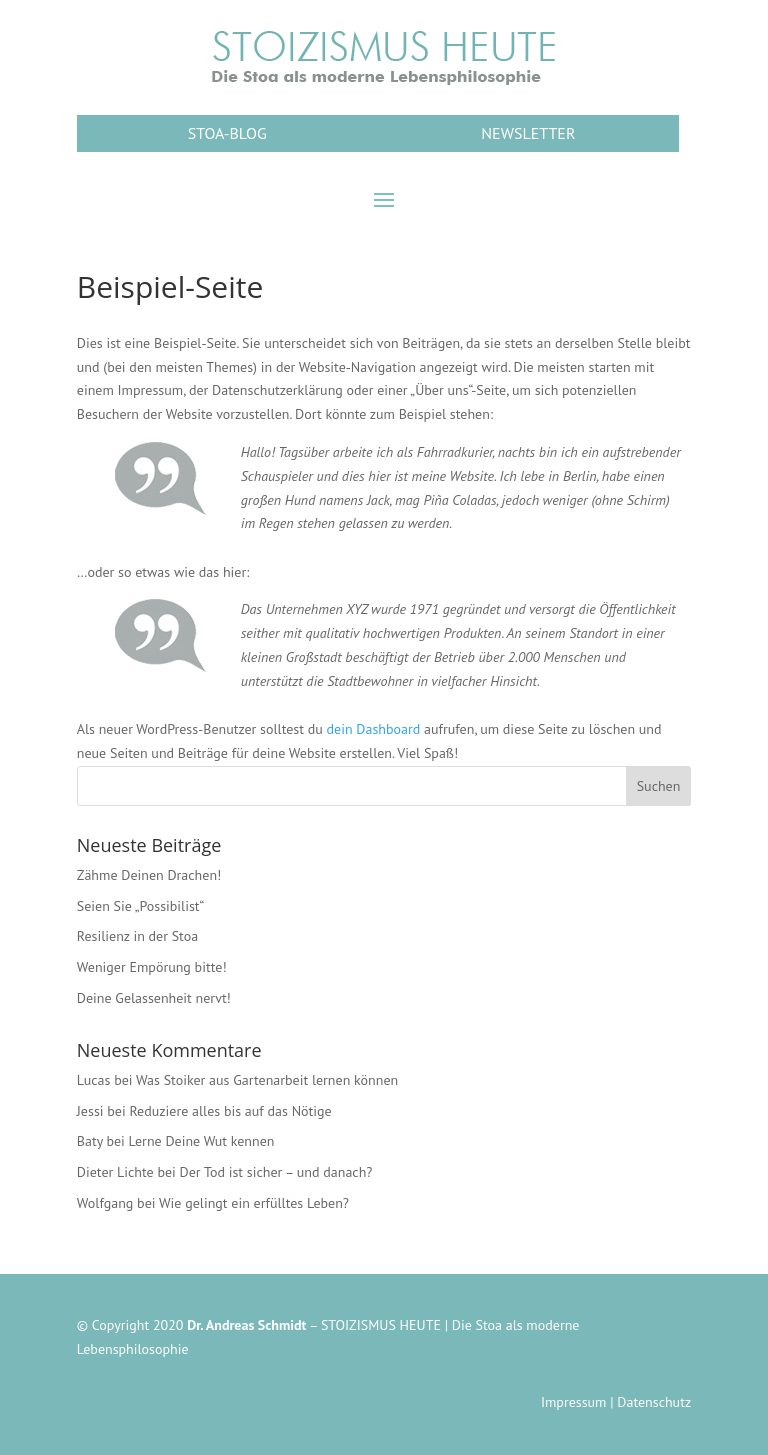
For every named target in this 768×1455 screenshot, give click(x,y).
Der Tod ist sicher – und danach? (276, 1172)
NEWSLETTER (528, 133)
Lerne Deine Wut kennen (202, 1141)
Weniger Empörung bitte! (152, 967)
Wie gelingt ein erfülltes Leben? (254, 1203)
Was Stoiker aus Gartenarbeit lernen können (267, 1080)
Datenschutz (654, 1402)
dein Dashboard (374, 729)
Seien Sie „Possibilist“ (141, 906)
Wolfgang (105, 1203)
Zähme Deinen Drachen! (149, 875)
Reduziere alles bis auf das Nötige (230, 1111)
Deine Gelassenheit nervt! (154, 998)
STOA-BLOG (227, 133)
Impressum (574, 1402)
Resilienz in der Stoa (137, 936)
